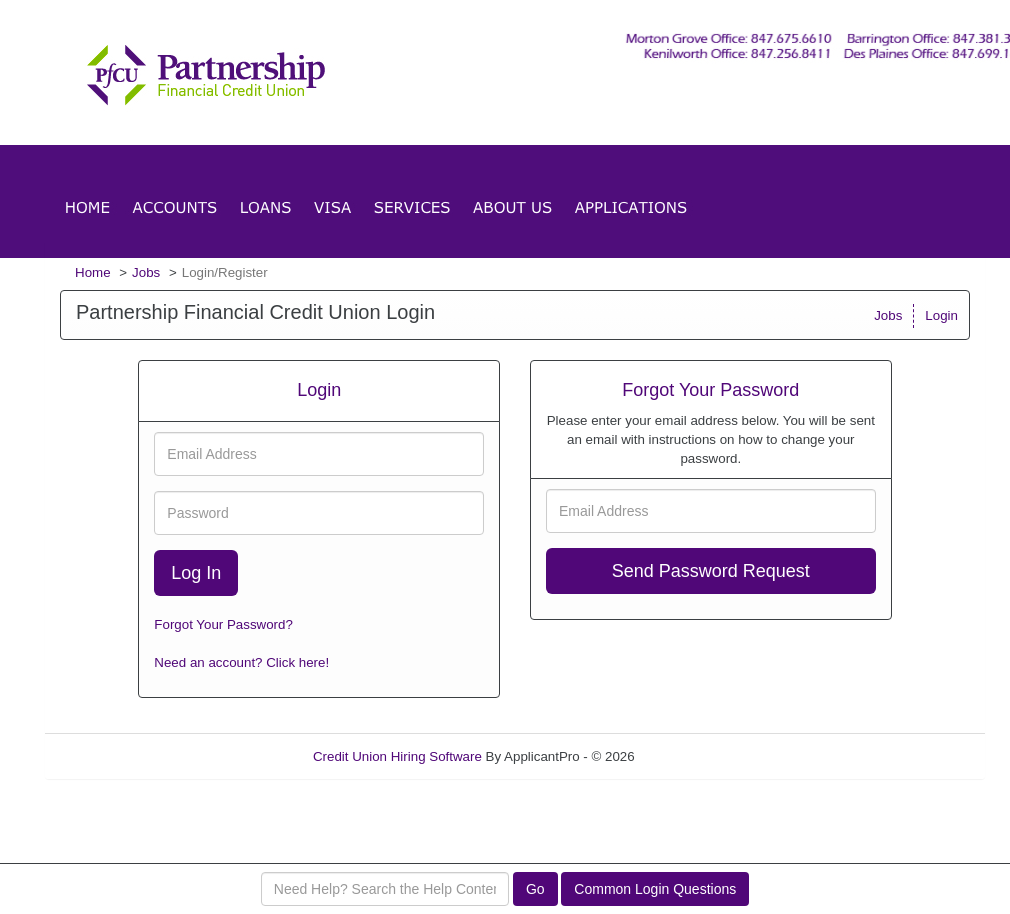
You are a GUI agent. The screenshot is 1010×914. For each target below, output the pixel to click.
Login (941, 315)
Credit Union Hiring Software (397, 756)
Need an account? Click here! (241, 662)
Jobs (146, 272)
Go (535, 889)
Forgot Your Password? (223, 624)
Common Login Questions (655, 889)
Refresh (693, 756)
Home (93, 272)
